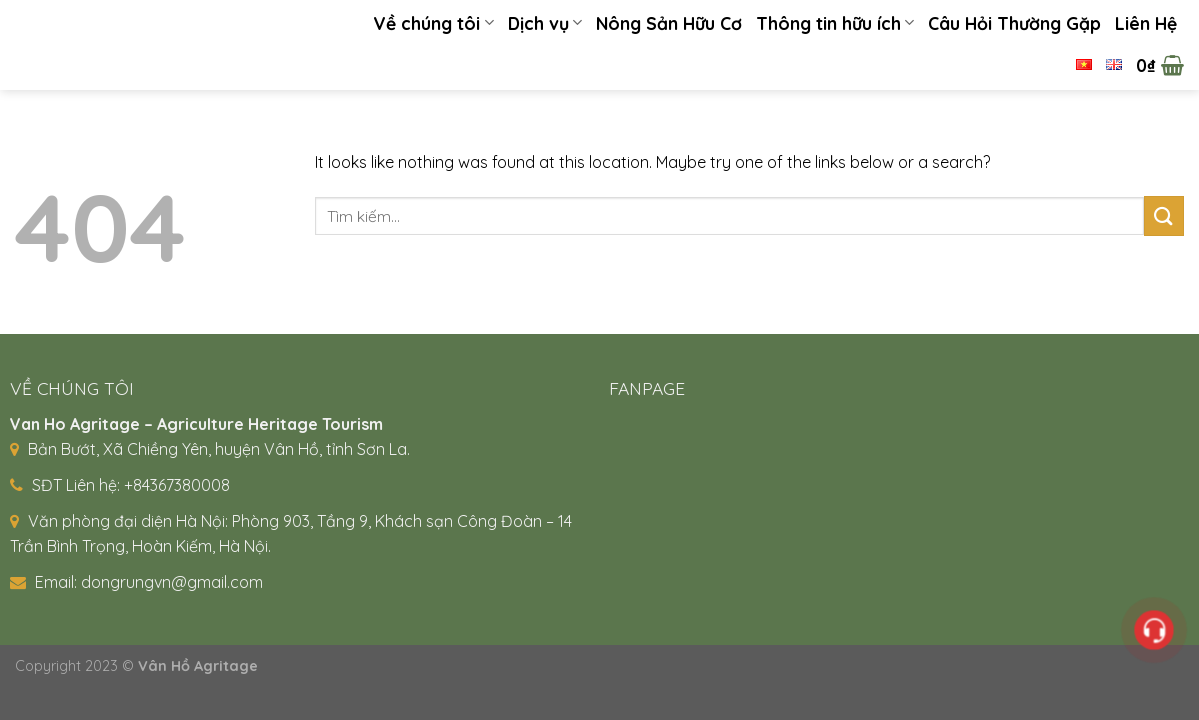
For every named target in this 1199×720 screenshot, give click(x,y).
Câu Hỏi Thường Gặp (1014, 23)
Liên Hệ (1146, 23)
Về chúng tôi (433, 23)
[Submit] (1164, 215)
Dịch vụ (545, 23)
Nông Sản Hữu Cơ (669, 23)
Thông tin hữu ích (835, 23)
